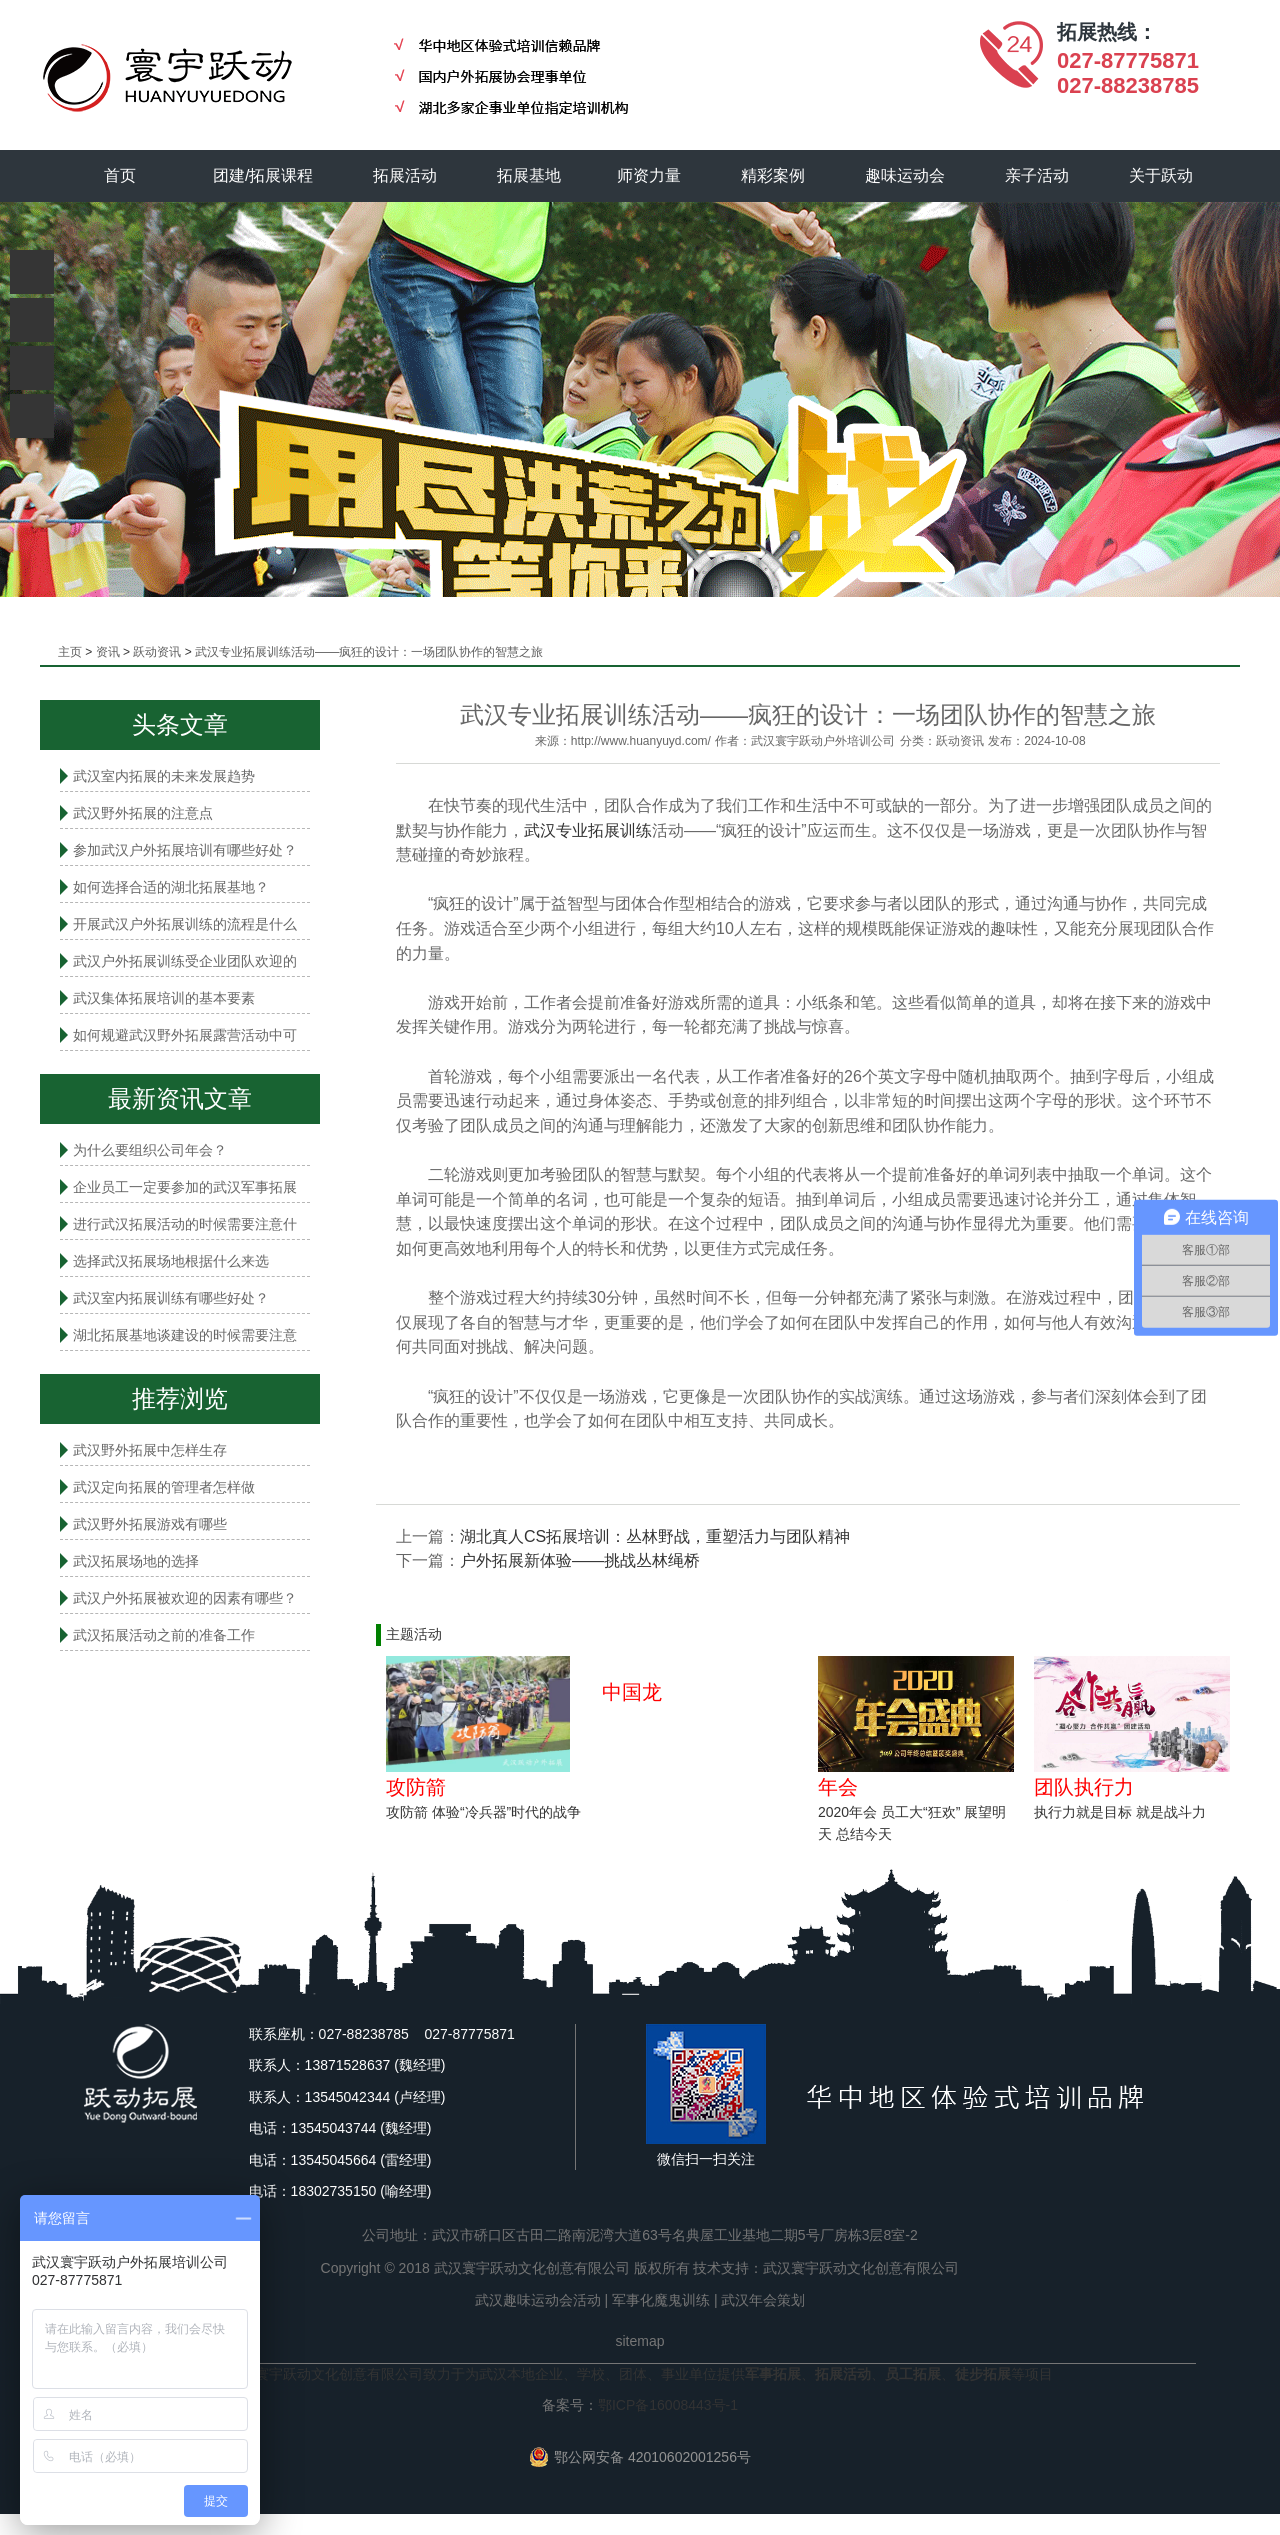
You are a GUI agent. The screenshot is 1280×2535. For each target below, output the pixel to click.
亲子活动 (1037, 175)
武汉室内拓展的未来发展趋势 (164, 776)
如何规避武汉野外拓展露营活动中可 (185, 1035)
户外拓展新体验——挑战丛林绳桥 (580, 1560)
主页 (70, 652)
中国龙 (632, 1692)
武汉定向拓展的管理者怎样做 (164, 1487)
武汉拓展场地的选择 (136, 1561)
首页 (120, 175)
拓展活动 (405, 175)
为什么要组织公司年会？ (150, 1150)
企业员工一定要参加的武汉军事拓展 (185, 1187)
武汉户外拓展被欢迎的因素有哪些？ (185, 1598)
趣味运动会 (905, 175)
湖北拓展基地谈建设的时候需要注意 (185, 1335)
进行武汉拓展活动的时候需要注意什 (185, 1224)
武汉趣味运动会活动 (538, 2300)
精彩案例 (773, 175)
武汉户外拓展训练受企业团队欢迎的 (185, 961)
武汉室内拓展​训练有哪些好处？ (171, 1298)
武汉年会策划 (763, 2300)
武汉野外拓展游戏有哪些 (150, 1524)
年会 (838, 1787)
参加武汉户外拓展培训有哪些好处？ (185, 850)
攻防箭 (416, 1787)
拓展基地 (529, 175)
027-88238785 (1128, 85)
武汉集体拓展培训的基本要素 (164, 998)
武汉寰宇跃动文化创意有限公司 (861, 2268)
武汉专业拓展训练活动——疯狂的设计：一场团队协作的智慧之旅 (369, 652)
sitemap (639, 2341)
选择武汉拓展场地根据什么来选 (171, 1261)
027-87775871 (1128, 60)
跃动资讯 (157, 652)
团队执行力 (1084, 1787)
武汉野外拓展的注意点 (143, 813)
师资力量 (649, 175)
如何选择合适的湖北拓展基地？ (171, 887)
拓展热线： (1107, 32)
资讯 (108, 652)
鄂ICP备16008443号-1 (668, 2405)
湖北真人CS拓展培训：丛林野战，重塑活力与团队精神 (655, 1536)
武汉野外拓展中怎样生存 (150, 1450)
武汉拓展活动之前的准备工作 (164, 1635)
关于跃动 (1161, 175)
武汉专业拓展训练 (588, 830)
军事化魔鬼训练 (661, 2300)
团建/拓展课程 (263, 175)
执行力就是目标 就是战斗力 (1120, 1812)
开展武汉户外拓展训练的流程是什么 (185, 924)
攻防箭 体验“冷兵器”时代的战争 (483, 1812)
